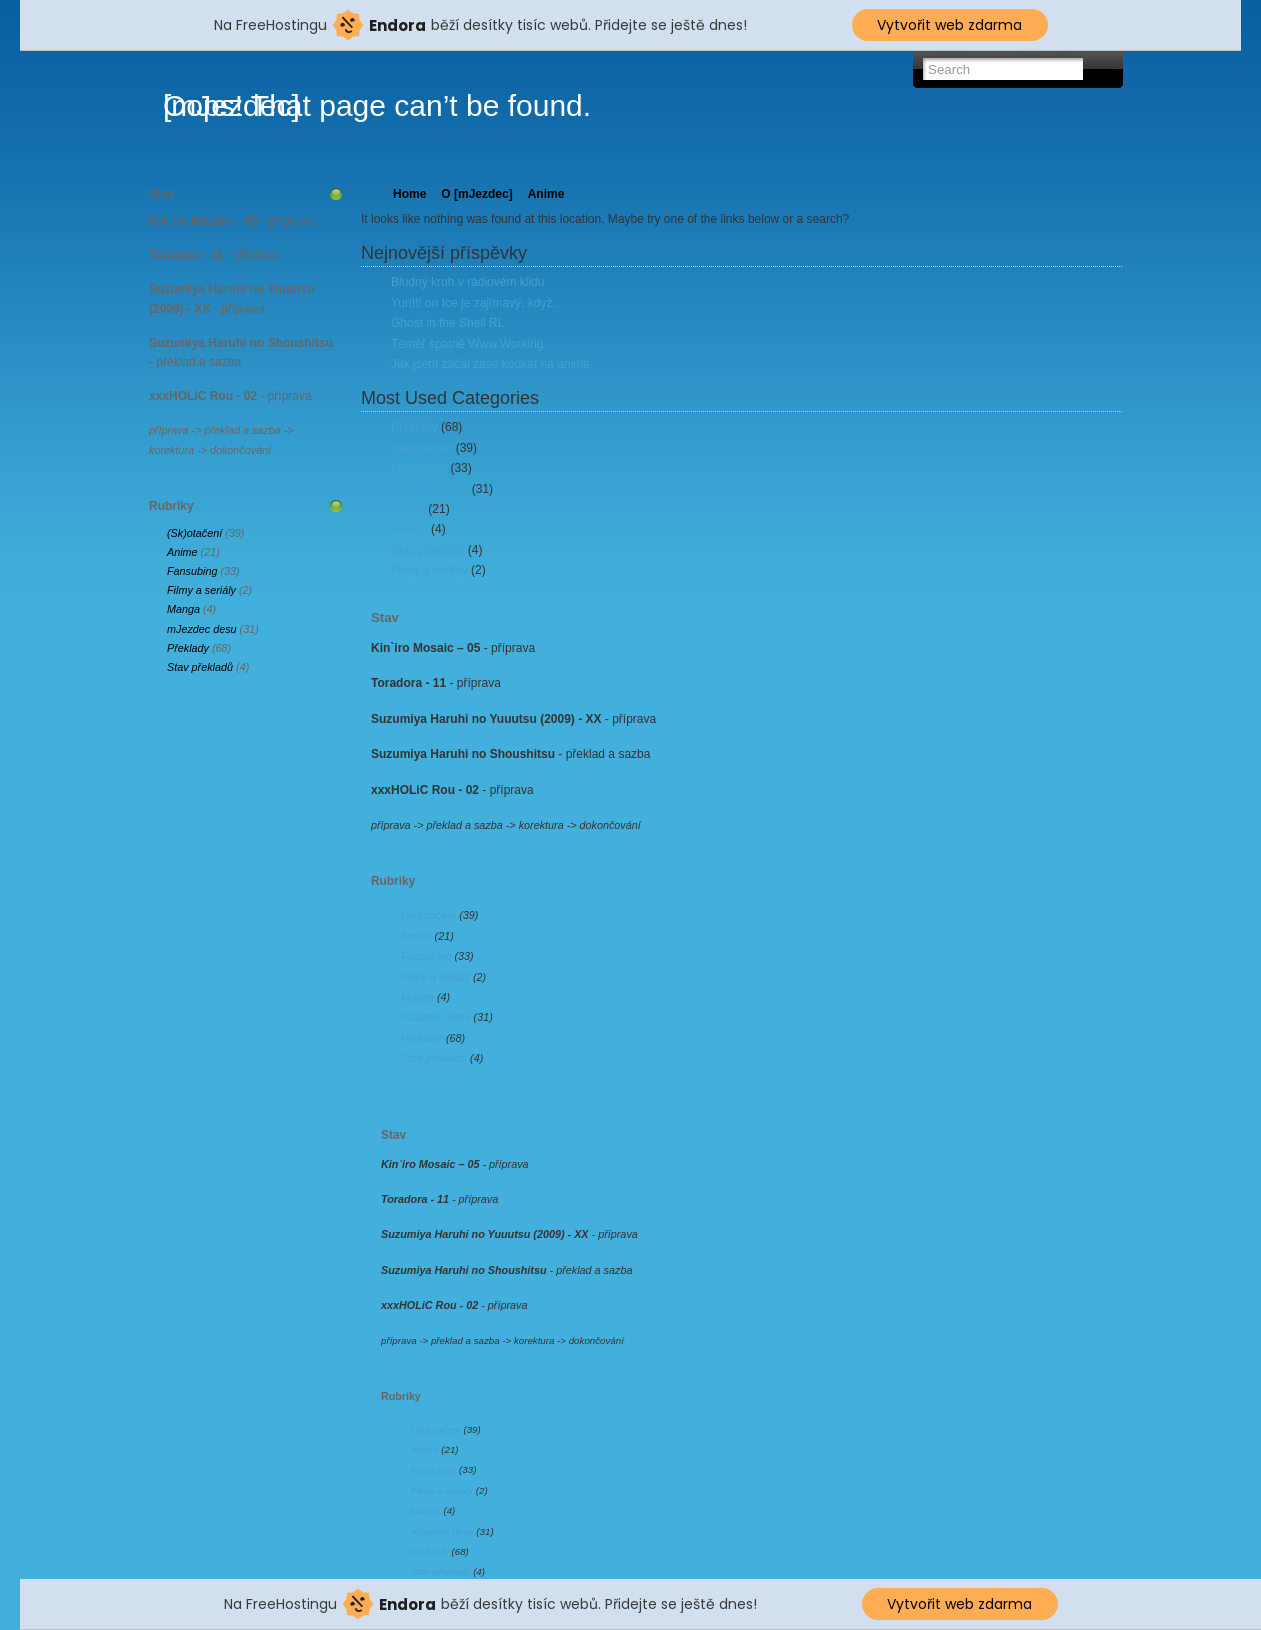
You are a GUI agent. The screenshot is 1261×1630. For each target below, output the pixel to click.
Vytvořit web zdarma (949, 25)
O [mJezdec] (476, 194)
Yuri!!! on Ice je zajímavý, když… (477, 303)
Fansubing (192, 571)
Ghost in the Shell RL (447, 323)
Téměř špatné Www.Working (467, 344)
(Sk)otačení (194, 533)
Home (409, 194)
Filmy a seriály (201, 590)
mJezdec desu (202, 629)
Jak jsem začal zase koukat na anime (490, 364)
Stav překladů (200, 667)
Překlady (188, 648)
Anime (182, 552)
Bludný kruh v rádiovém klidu (467, 282)
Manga (183, 609)
